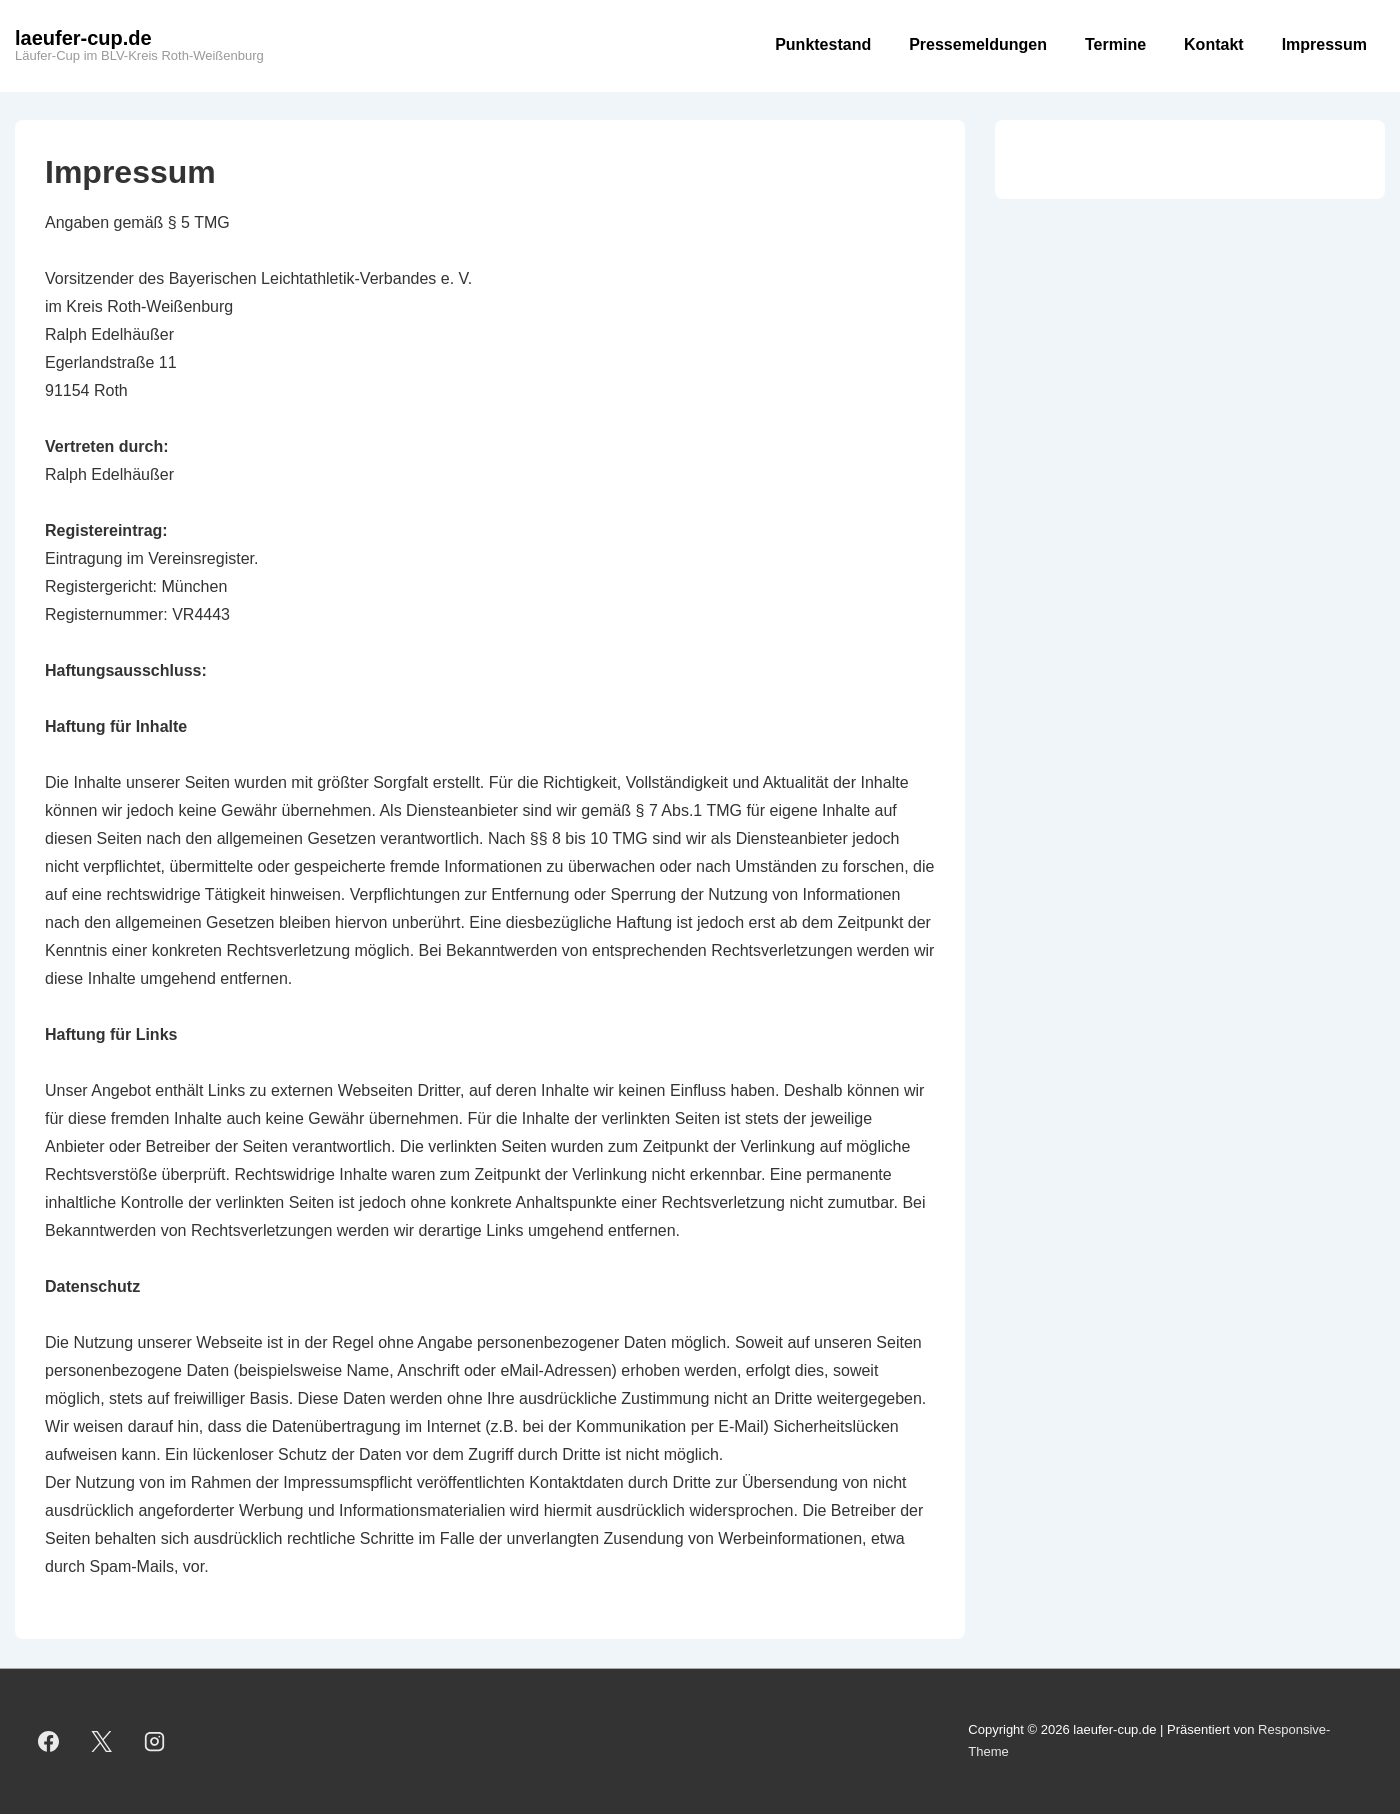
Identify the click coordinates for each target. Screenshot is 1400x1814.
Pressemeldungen (978, 44)
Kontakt (1214, 44)
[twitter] (102, 1741)
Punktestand (823, 44)
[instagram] (155, 1741)
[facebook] (49, 1741)
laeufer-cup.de (83, 38)
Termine (1115, 44)
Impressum (1324, 44)
